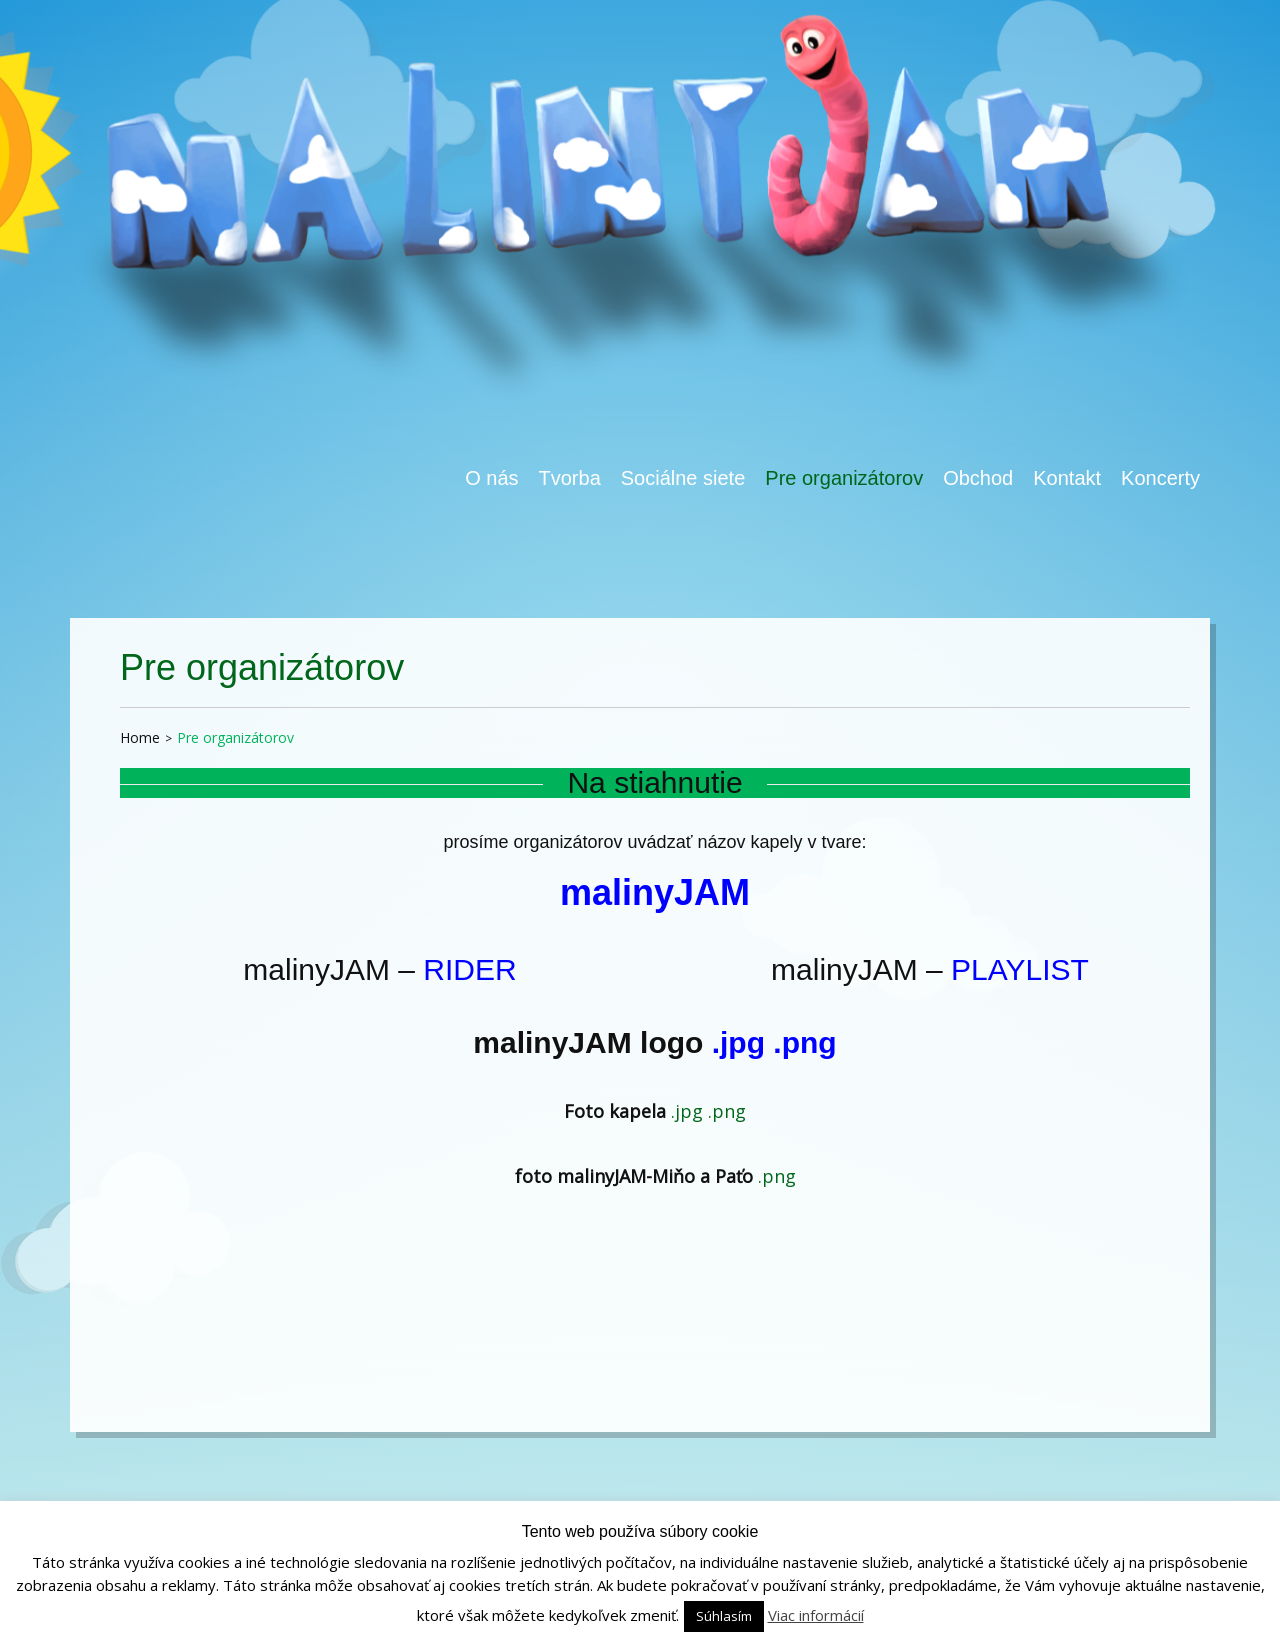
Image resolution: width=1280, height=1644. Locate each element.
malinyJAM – (379, 969)
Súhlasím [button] (724, 1616)
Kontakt (1067, 478)
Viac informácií (816, 1615)
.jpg (738, 1042)
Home (140, 737)
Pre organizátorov (844, 478)
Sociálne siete (683, 478)
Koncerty (1160, 478)
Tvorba (570, 478)
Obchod (978, 478)
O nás (491, 478)
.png (804, 1042)
